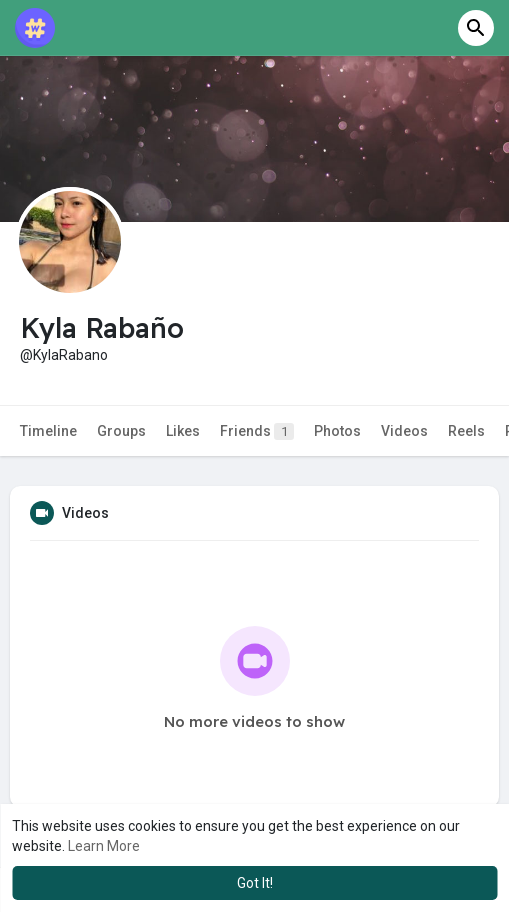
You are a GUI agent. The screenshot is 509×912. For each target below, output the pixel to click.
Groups (121, 431)
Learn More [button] (104, 846)
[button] (476, 28)
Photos (337, 431)
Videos (404, 431)
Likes (183, 431)
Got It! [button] (255, 883)
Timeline (48, 431)
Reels (466, 431)
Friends (257, 431)
